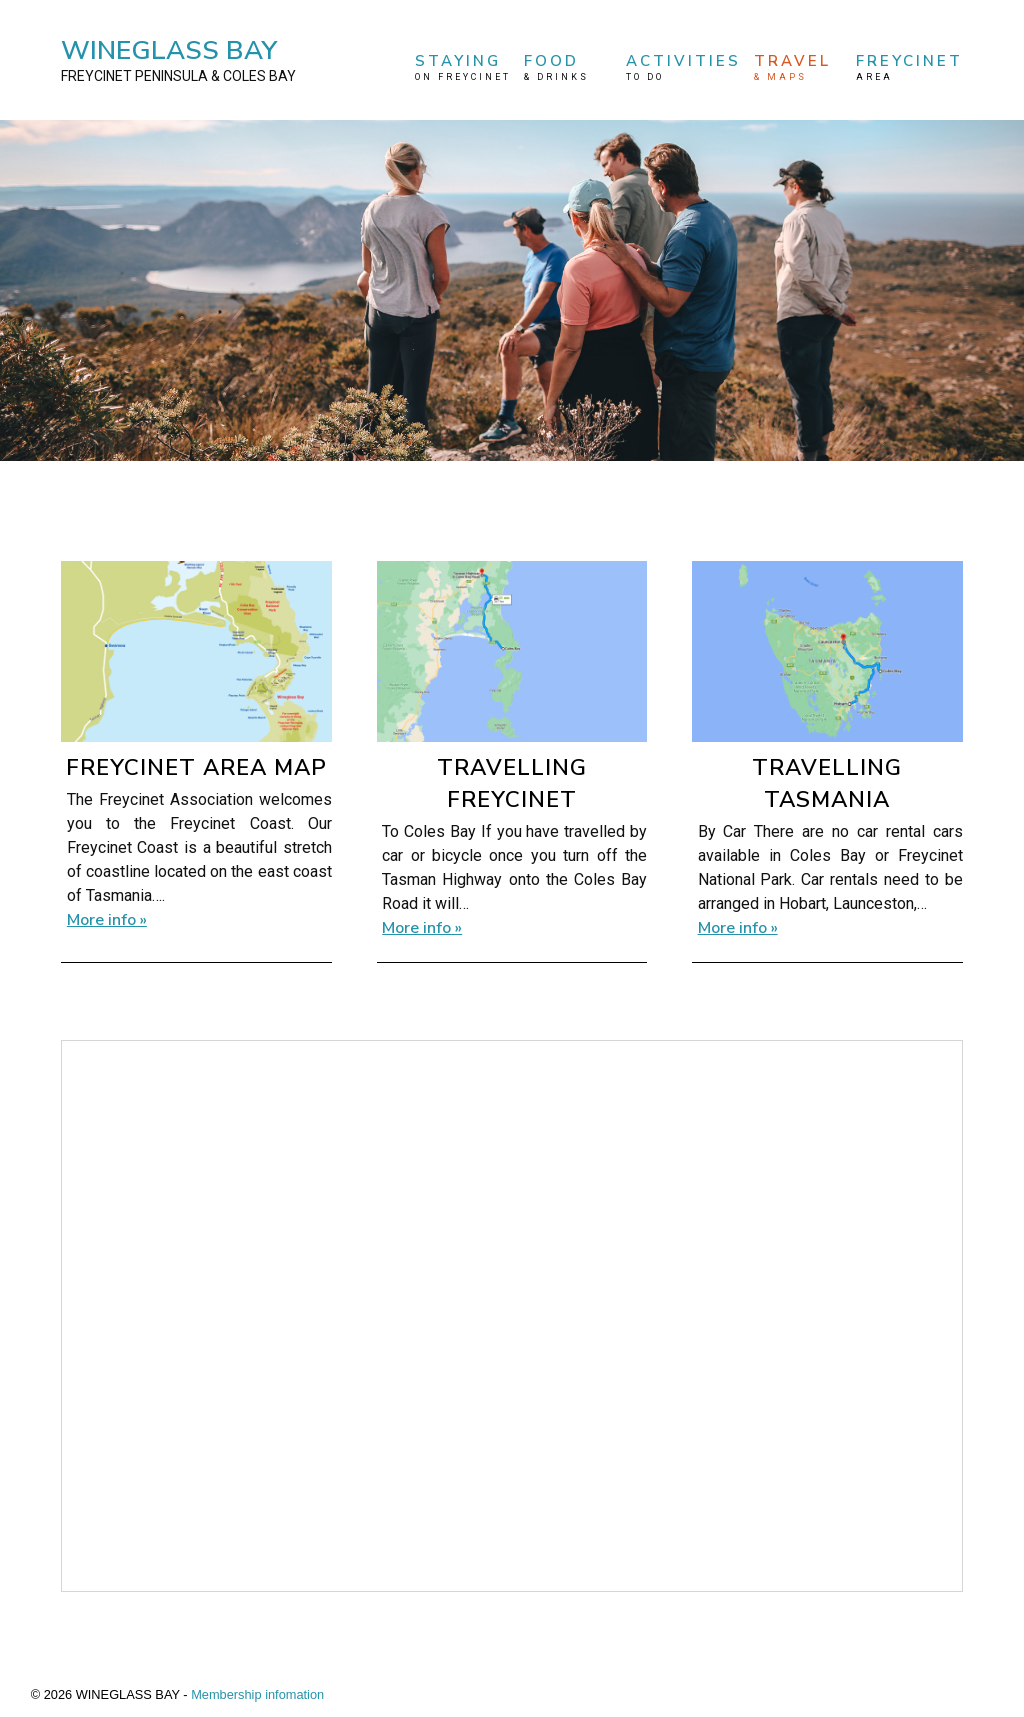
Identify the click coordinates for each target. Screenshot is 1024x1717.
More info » (107, 920)
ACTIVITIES (683, 67)
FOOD (568, 67)
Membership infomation (257, 1694)
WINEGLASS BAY (178, 60)
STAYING (463, 67)
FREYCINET (909, 67)
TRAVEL (798, 67)
